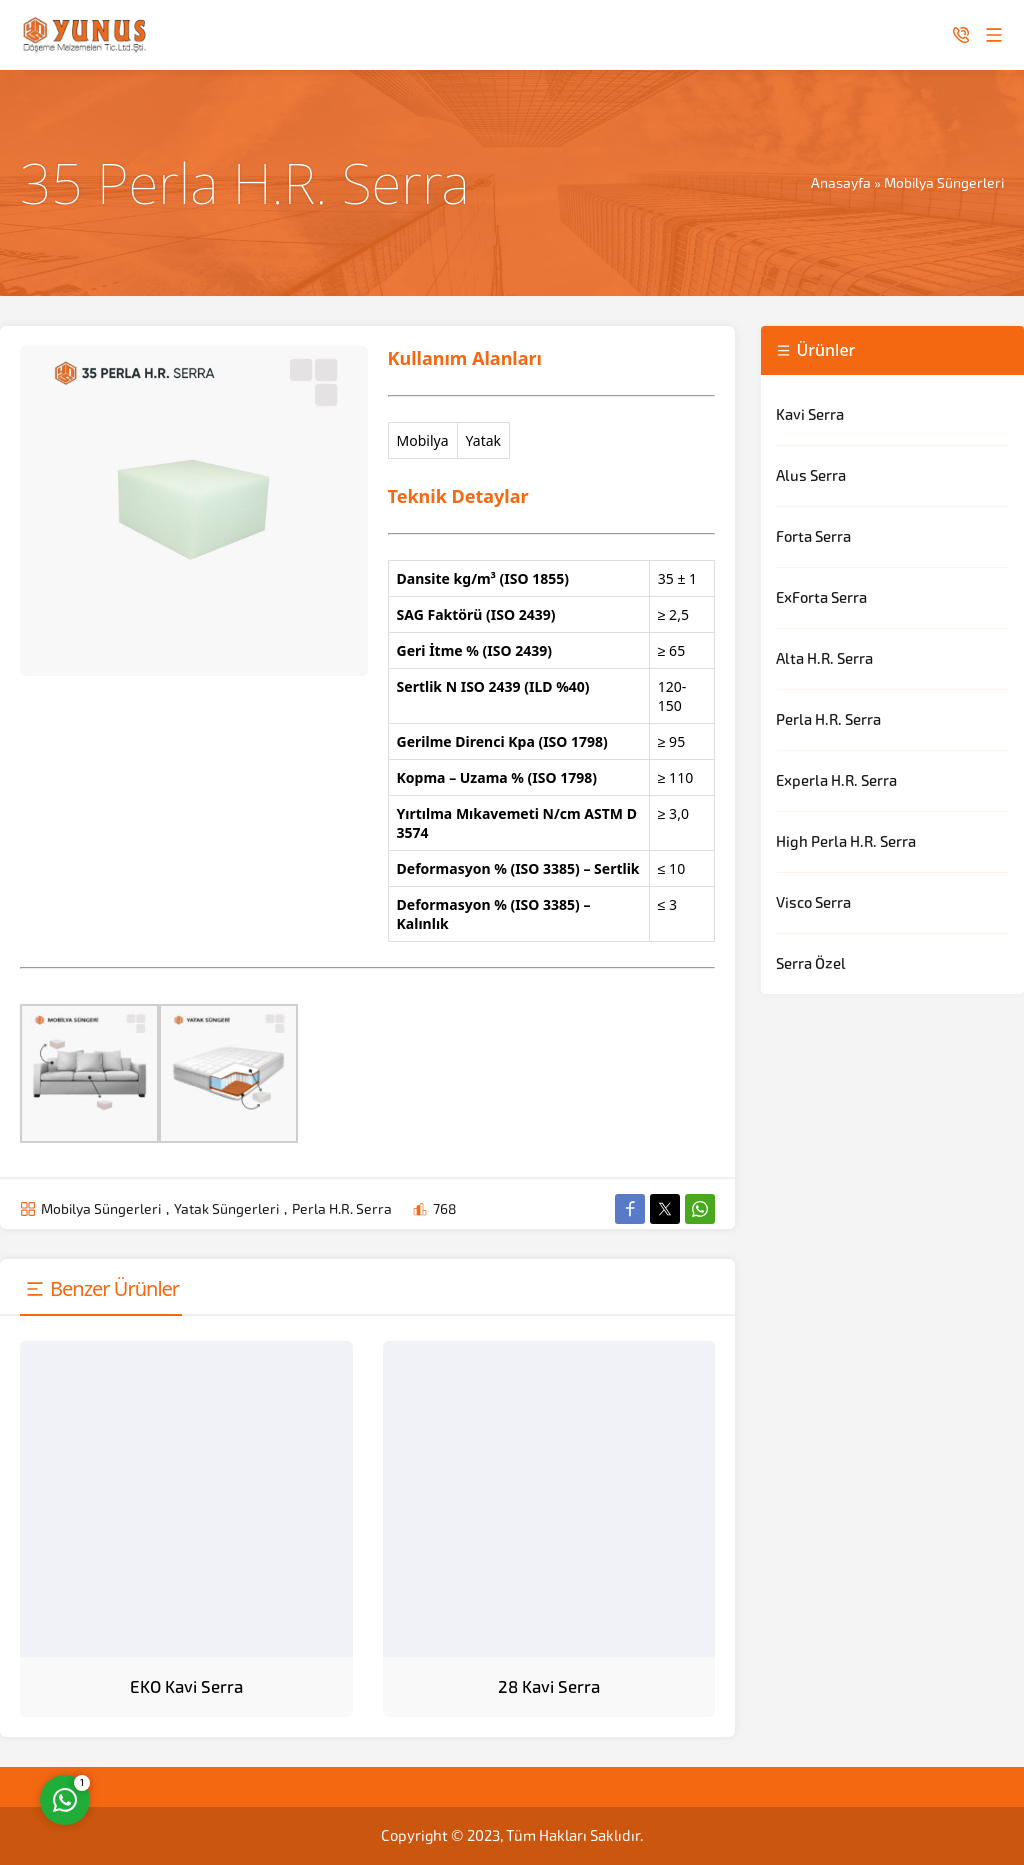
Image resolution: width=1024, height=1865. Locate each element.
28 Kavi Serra (549, 1687)
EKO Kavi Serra (186, 1687)
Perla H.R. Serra (342, 1209)
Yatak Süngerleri (226, 1209)
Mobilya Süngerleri (944, 183)
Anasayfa (841, 183)
